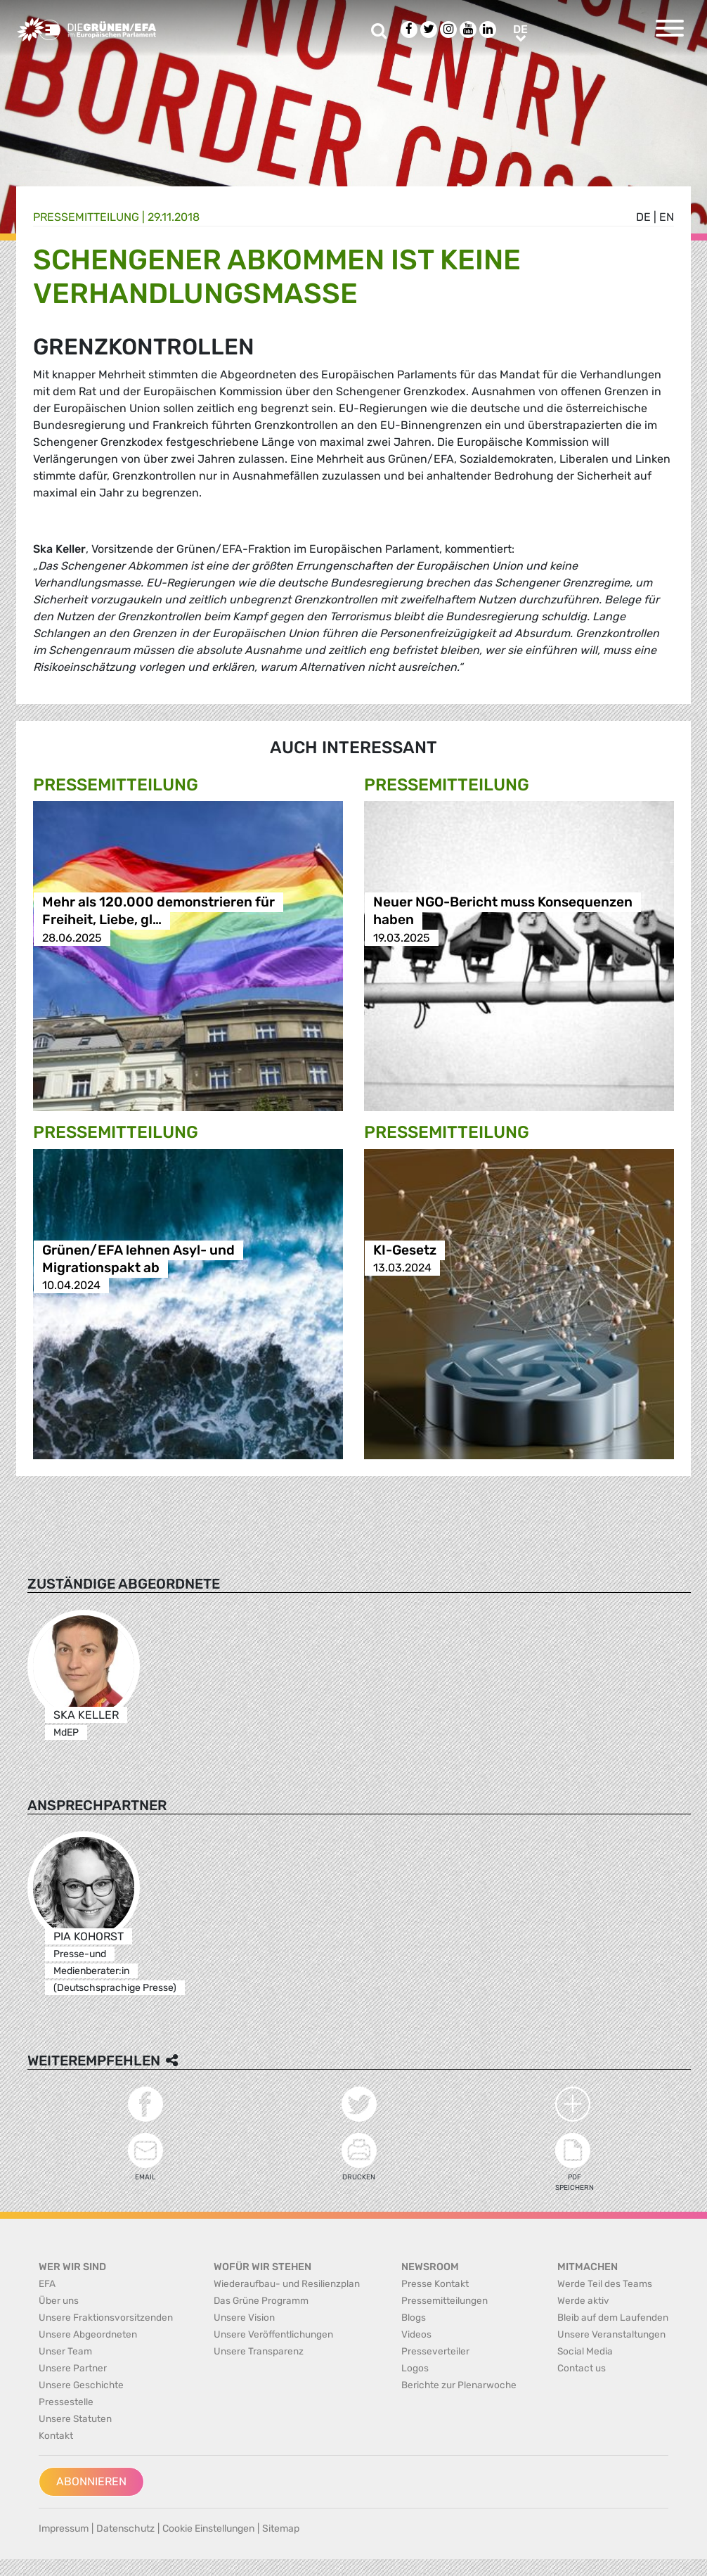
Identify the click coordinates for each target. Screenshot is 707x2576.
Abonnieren (91, 2481)
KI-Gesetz (404, 1250)
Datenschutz (125, 2529)
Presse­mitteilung (86, 217)
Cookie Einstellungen (208, 2529)
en (666, 217)
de (643, 217)
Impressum (64, 2529)
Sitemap (280, 2529)
